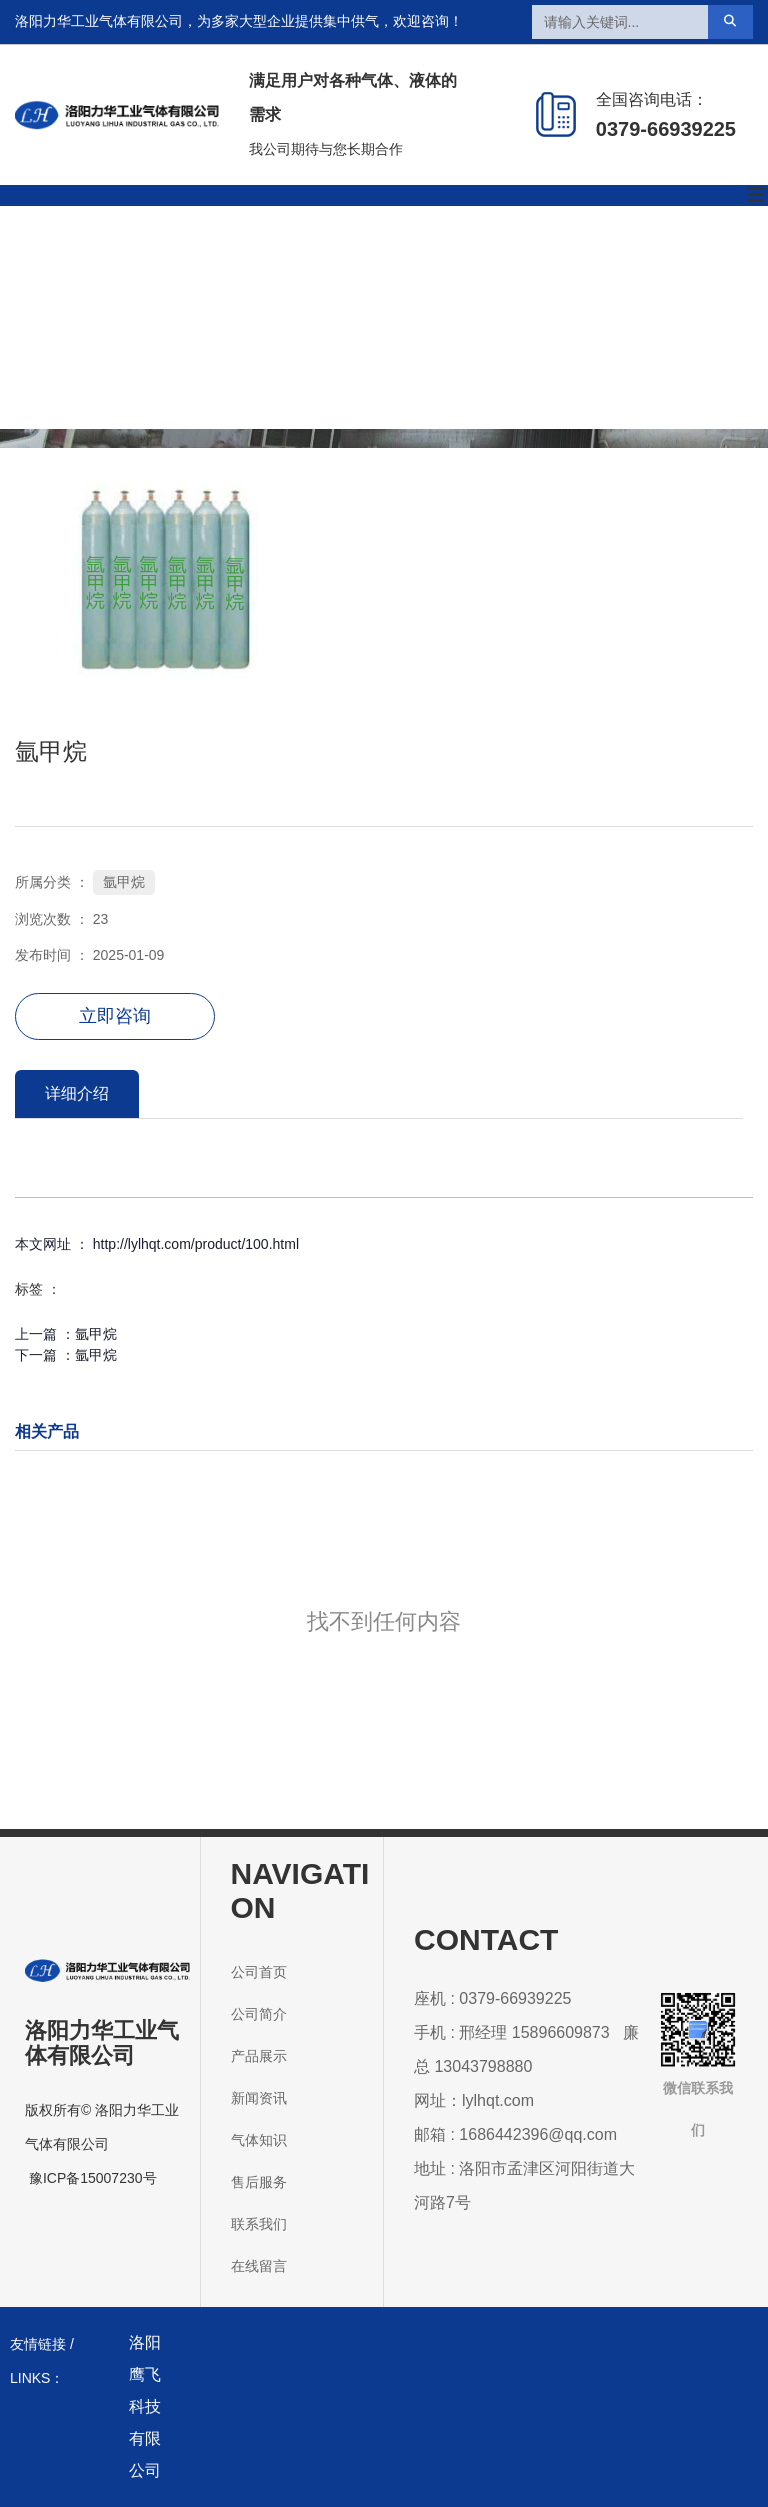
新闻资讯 (411, 261)
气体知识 (523, 261)
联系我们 (299, 372)
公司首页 (75, 261)
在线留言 (411, 372)
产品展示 (299, 261)
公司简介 (187, 261)
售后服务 (635, 261)
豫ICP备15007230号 (93, 2178)
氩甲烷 (124, 882)
